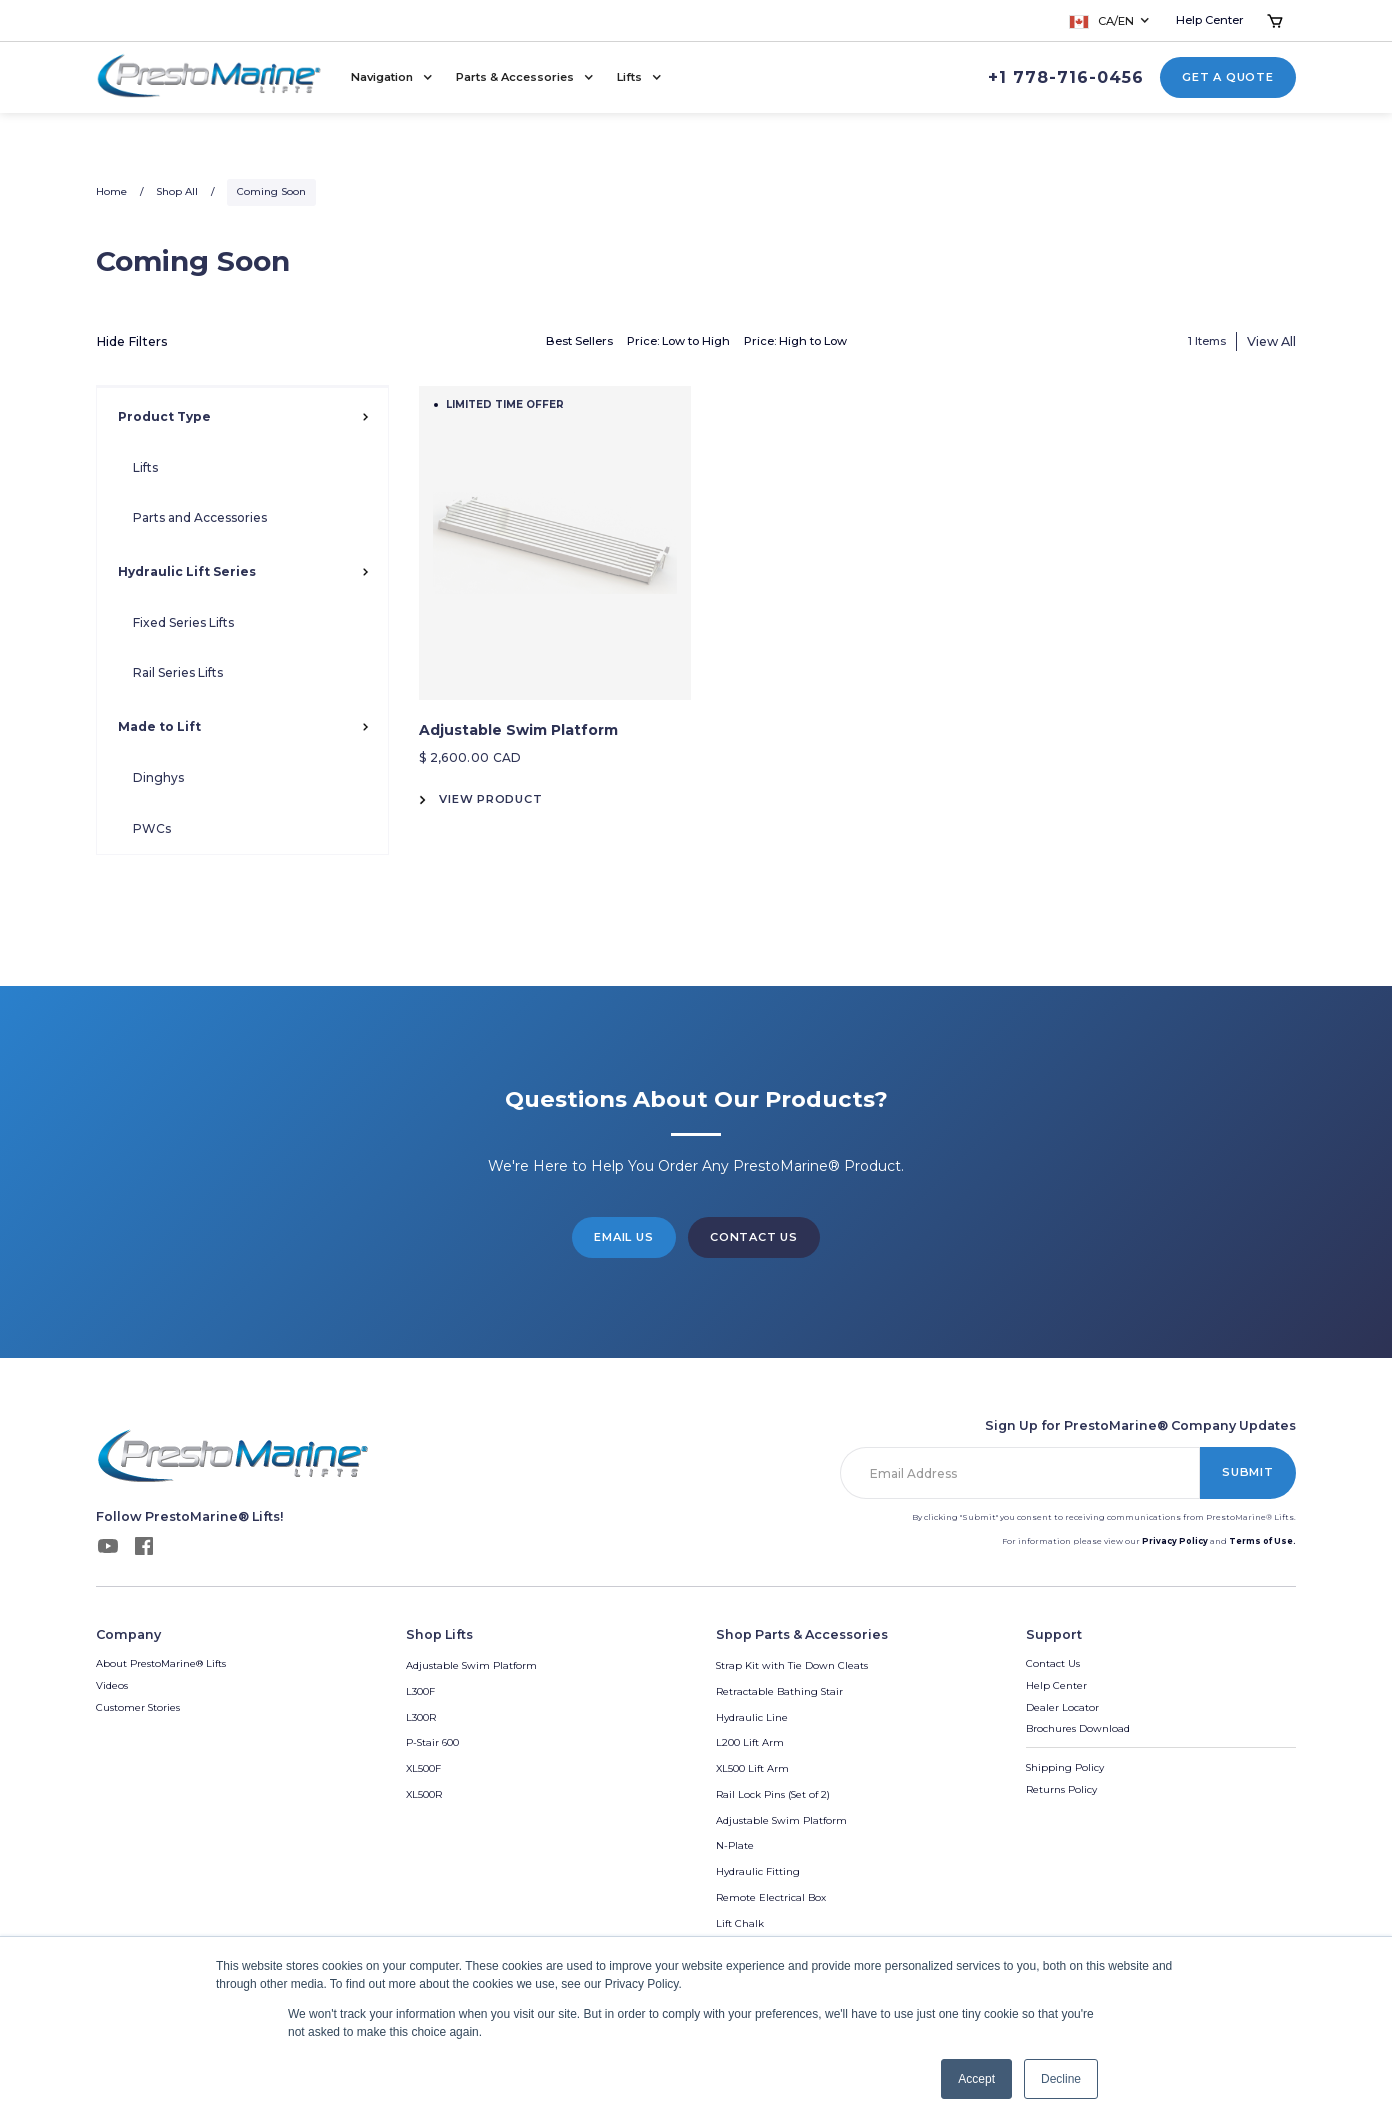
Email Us (623, 1237)
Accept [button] (976, 2079)
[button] (1110, 21)
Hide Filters (132, 341)
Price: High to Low (795, 341)
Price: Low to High (678, 341)
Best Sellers (579, 341)
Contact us (754, 1237)
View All (1271, 341)
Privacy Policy (1175, 1541)
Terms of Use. (1262, 1541)
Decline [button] (1061, 2079)
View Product (490, 799)
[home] (209, 77)
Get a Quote (1227, 77)
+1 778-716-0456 (1066, 77)
